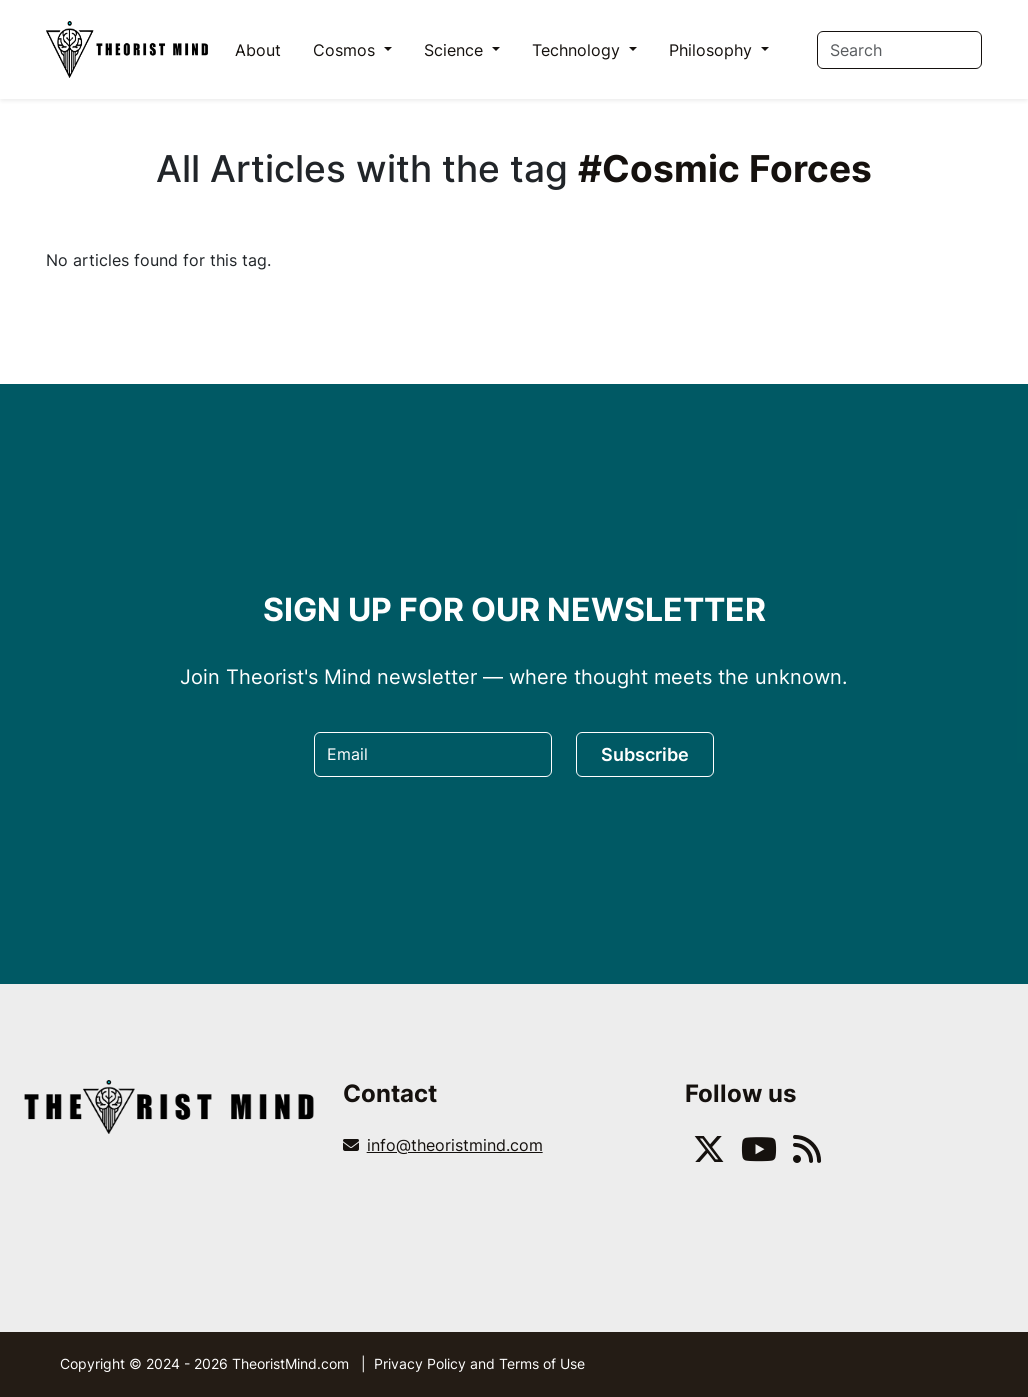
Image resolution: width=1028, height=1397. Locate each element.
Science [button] (456, 50)
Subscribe (645, 754)
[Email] (433, 754)
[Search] (899, 50)
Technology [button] (578, 50)
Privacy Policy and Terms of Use (479, 1363)
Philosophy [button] (713, 50)
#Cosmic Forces (725, 168)
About (258, 50)
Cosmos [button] (346, 50)
